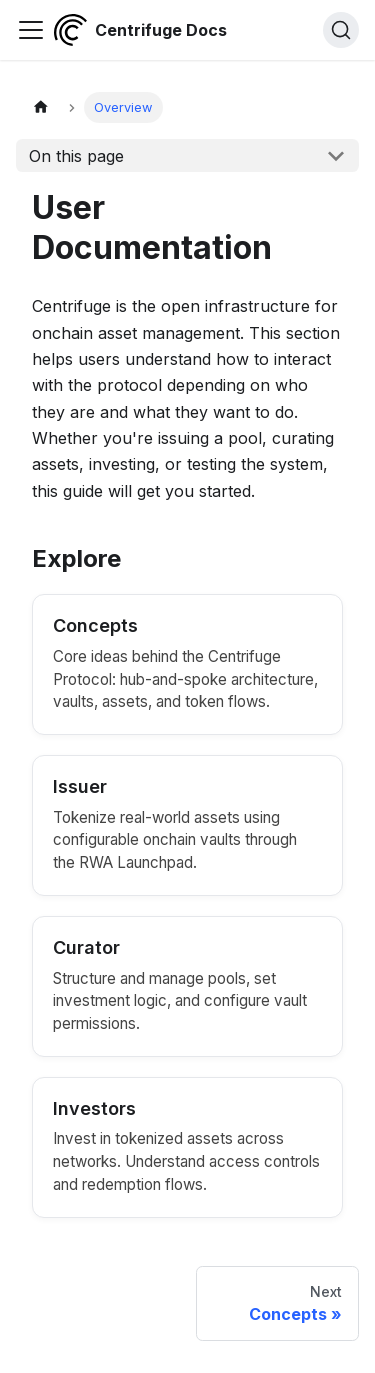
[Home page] (41, 107)
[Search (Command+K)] (341, 30)
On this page (76, 156)
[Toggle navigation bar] (31, 30)
